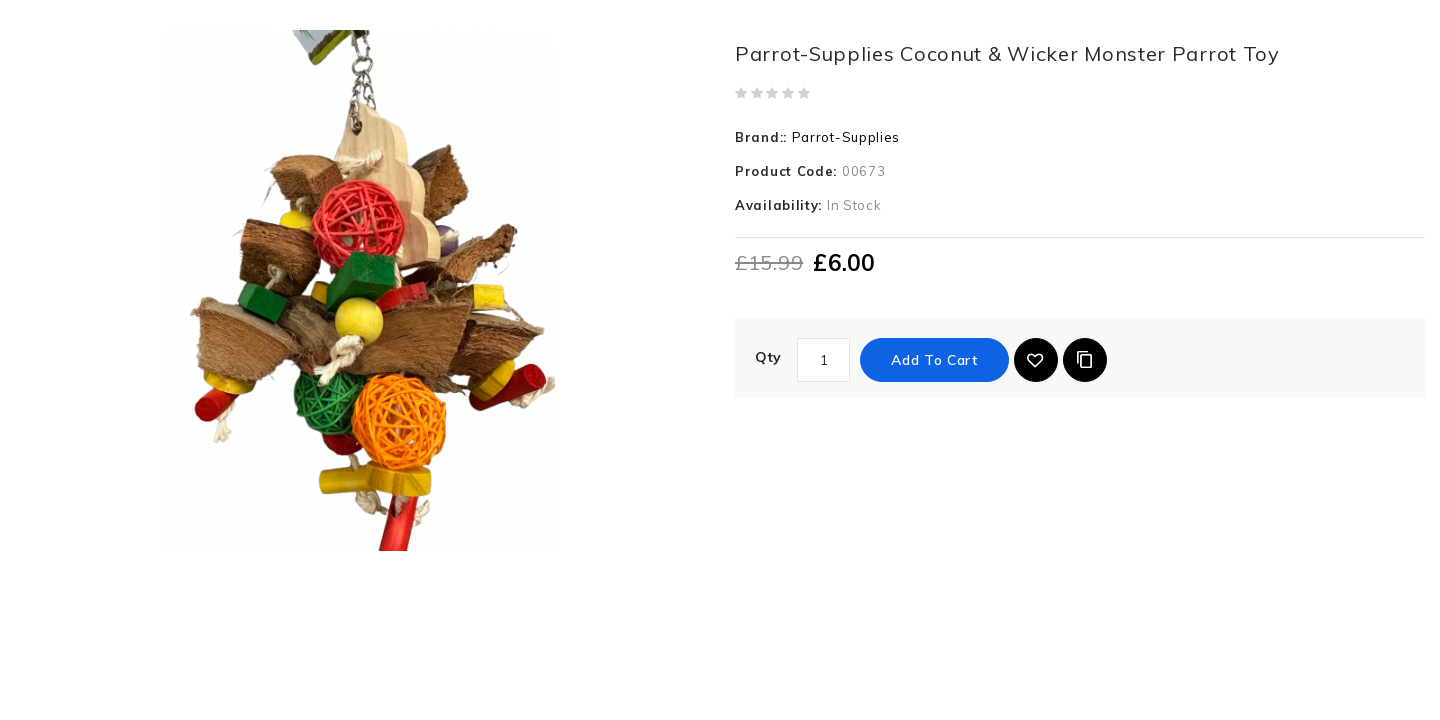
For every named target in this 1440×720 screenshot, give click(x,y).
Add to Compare (1085, 360)
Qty (768, 357)
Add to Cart (934, 360)
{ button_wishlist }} (1036, 360)
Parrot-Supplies (846, 137)
